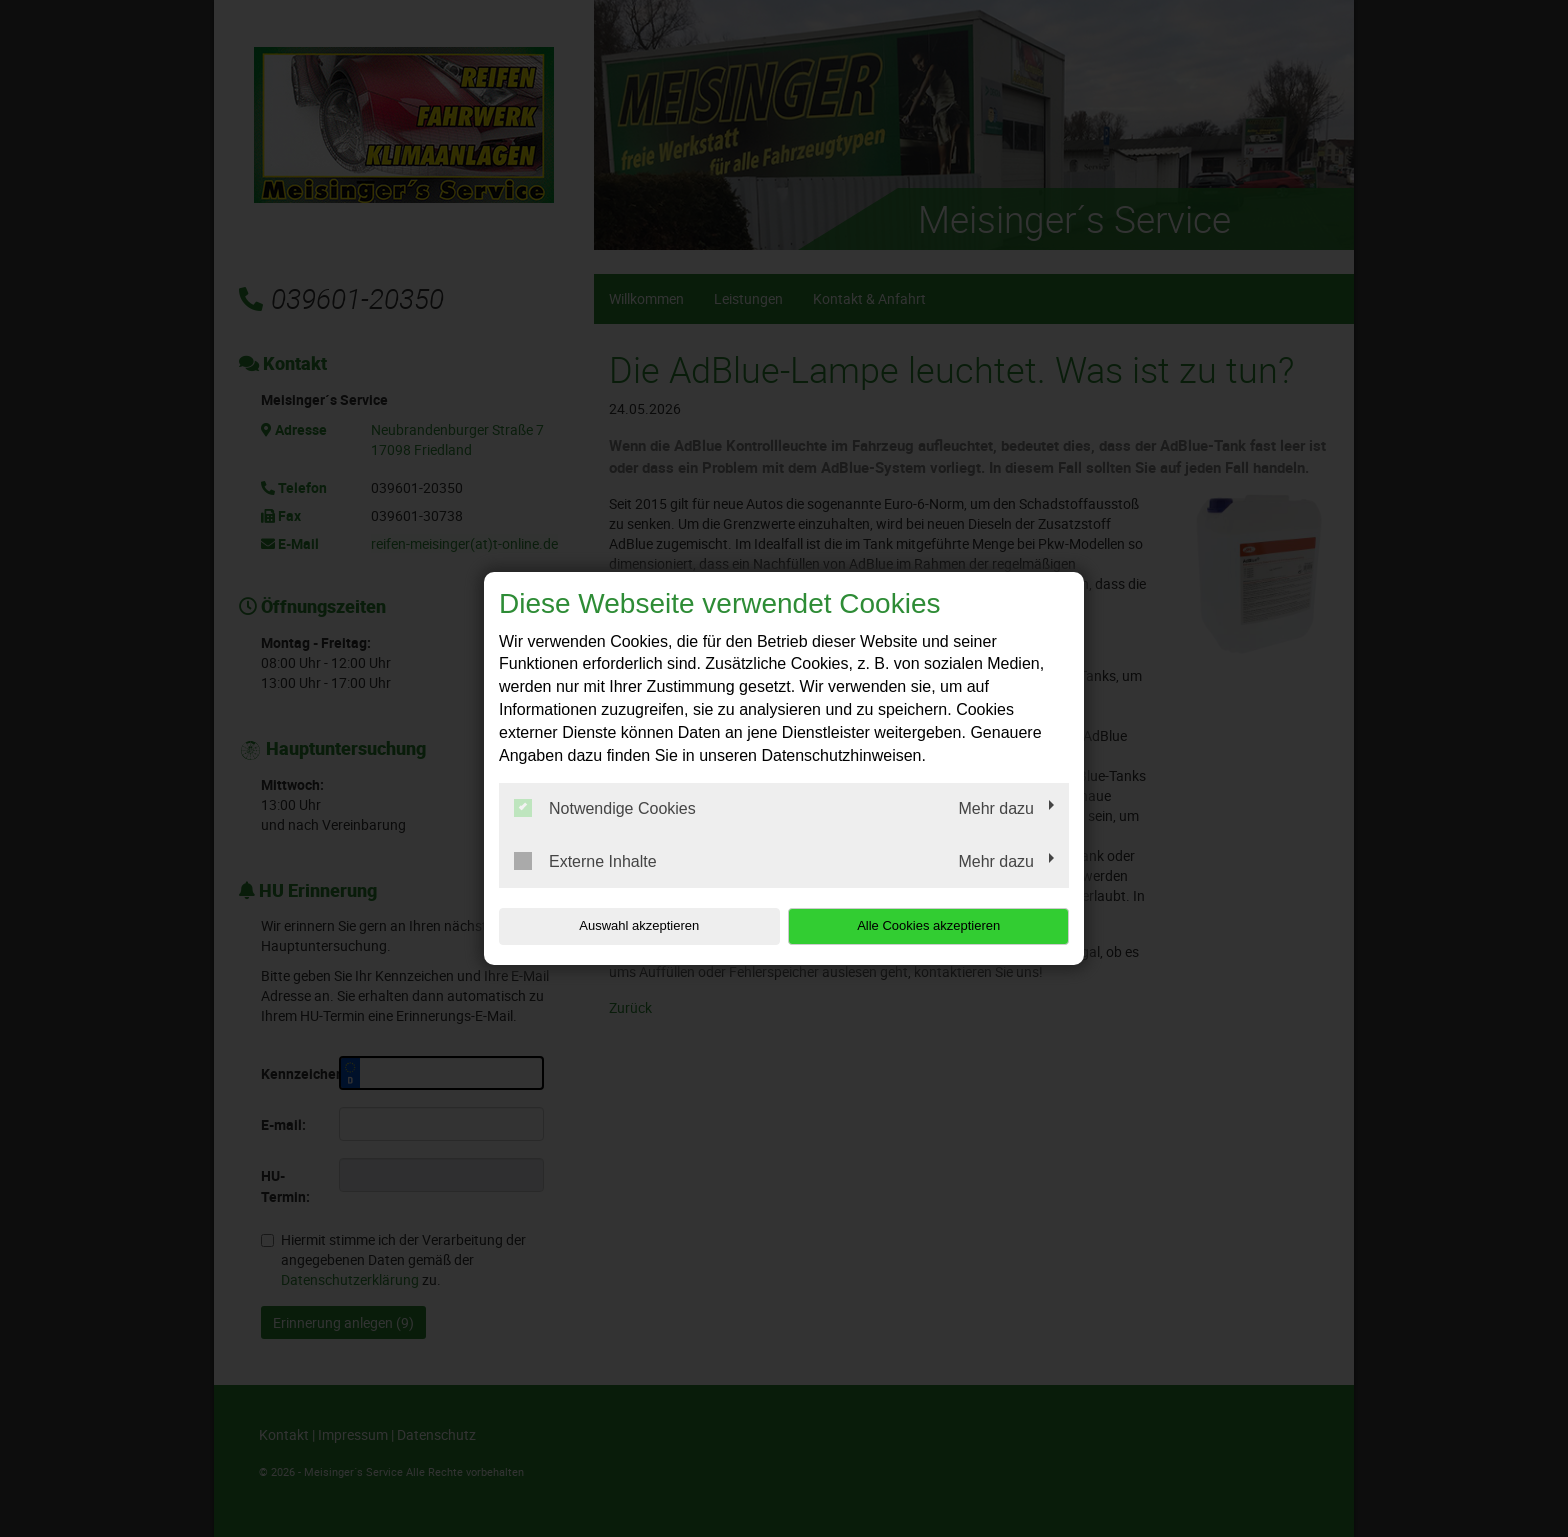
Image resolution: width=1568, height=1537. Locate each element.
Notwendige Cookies (605, 808)
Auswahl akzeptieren (627, 925)
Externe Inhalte (585, 861)
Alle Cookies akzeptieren (940, 925)
